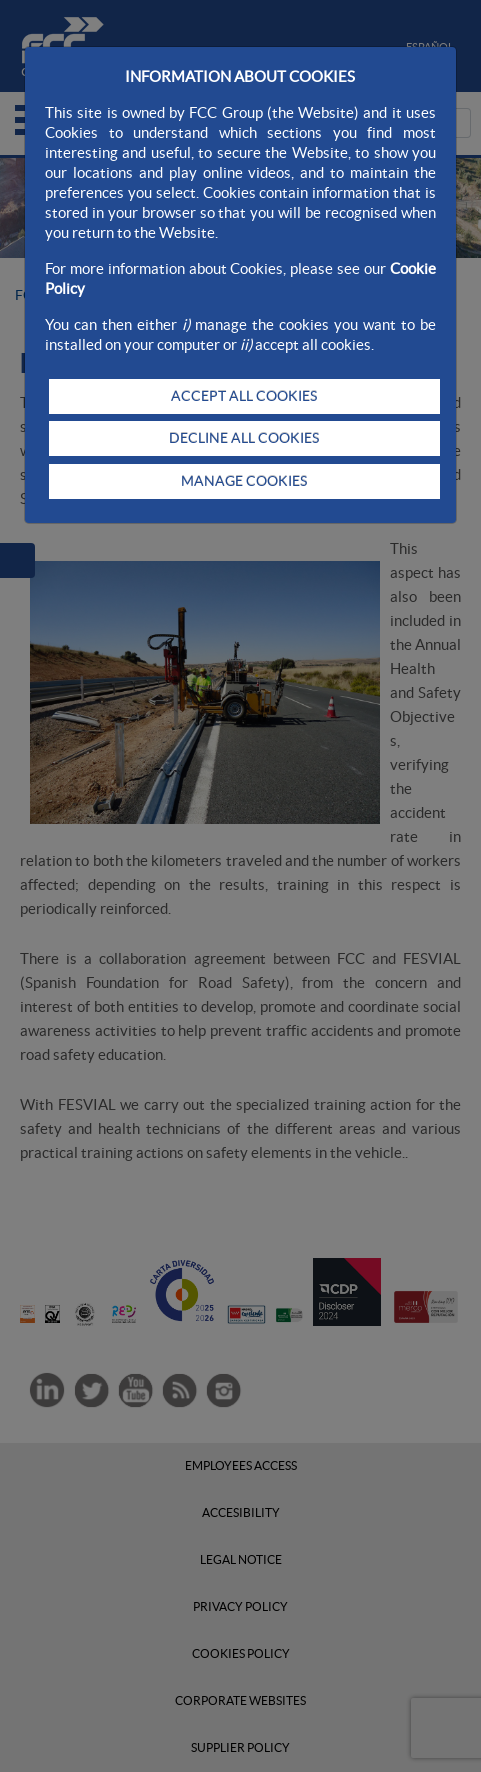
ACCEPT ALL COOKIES (244, 396)
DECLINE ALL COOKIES (244, 438)
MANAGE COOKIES (244, 481)
